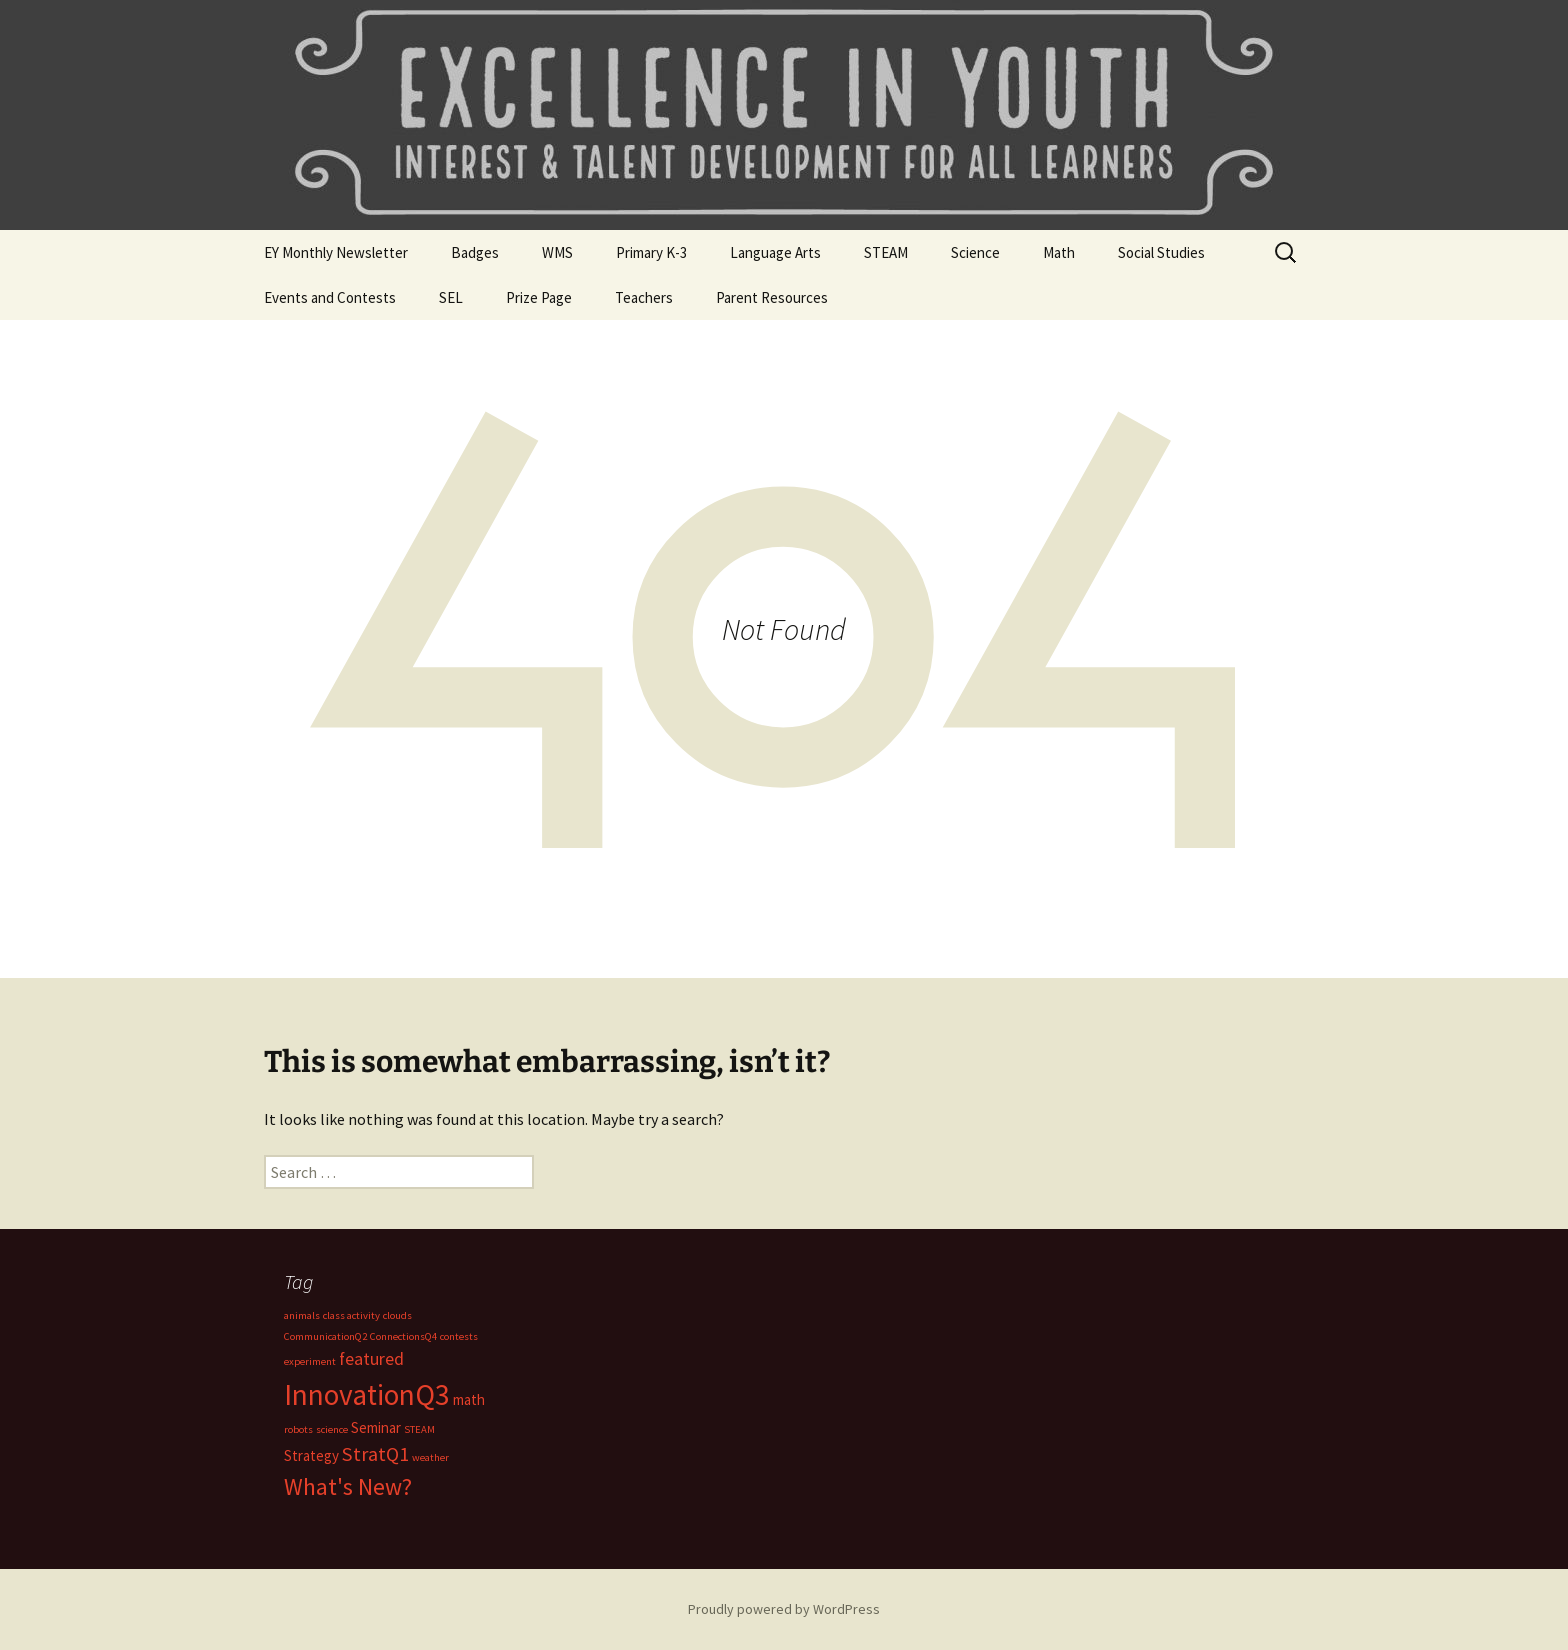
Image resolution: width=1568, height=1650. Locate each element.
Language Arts (775, 252)
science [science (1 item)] (332, 1429)
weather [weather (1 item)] (430, 1457)
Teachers (644, 297)
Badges (475, 252)
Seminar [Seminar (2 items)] (376, 1427)
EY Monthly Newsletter (336, 252)
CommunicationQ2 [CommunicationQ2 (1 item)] (325, 1336)
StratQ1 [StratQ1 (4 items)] (375, 1454)
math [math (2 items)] (469, 1399)
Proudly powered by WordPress (784, 1609)
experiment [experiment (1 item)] (310, 1361)
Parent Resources (772, 297)
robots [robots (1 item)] (298, 1429)
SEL (451, 297)
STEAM (886, 252)
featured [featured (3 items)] (371, 1358)
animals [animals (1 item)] (302, 1315)
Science (975, 252)
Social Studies (1161, 252)
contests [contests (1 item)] (459, 1336)
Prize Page (539, 297)
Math (1059, 252)
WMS (557, 252)
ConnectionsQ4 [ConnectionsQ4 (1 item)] (403, 1336)
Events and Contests (330, 297)
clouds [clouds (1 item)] (397, 1315)
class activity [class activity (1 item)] (351, 1315)
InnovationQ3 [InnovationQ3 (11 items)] (367, 1394)
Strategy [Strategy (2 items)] (311, 1455)
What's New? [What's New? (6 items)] (348, 1487)
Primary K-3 (651, 252)
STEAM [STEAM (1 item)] (419, 1429)
